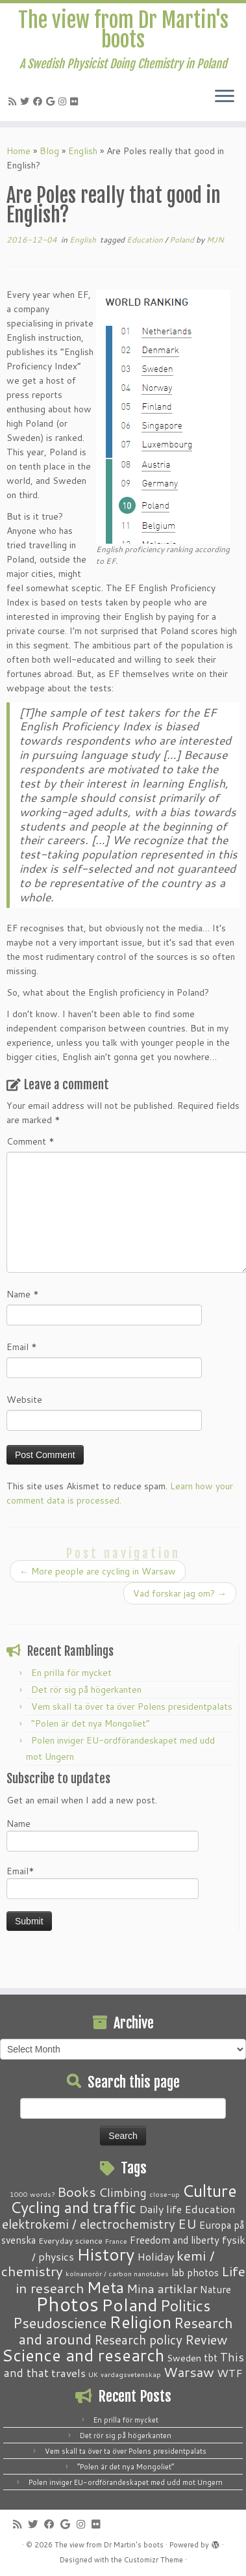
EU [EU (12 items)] (187, 2223)
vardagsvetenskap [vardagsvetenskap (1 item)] (131, 2374)
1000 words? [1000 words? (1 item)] (32, 2194)
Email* (102, 1882)
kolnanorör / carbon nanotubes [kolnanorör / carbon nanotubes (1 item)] (117, 2273)
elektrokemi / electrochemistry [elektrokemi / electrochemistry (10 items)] (88, 2224)
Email (21, 1346)
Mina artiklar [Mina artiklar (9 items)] (162, 2288)
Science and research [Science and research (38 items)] (83, 2355)
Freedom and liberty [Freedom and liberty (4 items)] (174, 2240)
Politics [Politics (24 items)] (185, 2305)
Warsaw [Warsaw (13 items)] (189, 2372)
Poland (182, 239)
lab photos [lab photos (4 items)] (195, 2272)
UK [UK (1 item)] (93, 2374)
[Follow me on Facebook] (39, 101)
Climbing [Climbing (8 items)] (123, 2192)
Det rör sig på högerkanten (86, 1689)
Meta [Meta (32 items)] (105, 2287)
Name (22, 1294)
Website (24, 1399)
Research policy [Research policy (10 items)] (138, 2339)
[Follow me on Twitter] (26, 101)
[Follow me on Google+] (52, 101)
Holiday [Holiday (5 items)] (155, 2256)
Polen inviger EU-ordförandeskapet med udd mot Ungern (126, 2482)
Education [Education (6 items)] (210, 2208)
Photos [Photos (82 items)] (67, 2304)
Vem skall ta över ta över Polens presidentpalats (131, 1706)
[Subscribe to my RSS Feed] (14, 101)
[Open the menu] (224, 97)
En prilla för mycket (71, 1672)
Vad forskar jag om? (180, 1593)
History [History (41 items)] (105, 2254)
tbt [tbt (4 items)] (210, 2357)
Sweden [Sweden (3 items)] (184, 2358)
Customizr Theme (153, 2560)
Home (18, 150)
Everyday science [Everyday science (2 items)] (70, 2240)
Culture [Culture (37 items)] (209, 2190)
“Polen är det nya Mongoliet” (90, 1723)
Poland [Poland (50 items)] (129, 2304)
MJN (215, 239)
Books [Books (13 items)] (76, 2192)
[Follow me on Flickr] (76, 101)
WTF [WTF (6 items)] (230, 2372)
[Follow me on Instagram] (64, 101)
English (82, 150)
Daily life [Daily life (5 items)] (160, 2208)
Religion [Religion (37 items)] (140, 2321)
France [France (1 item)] (116, 2241)
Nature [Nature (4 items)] (215, 2289)
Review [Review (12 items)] (206, 2339)
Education (146, 239)
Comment (30, 1141)
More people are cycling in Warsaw (97, 1571)
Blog (49, 150)
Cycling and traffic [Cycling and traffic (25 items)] (73, 2207)
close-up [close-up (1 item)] (164, 2194)
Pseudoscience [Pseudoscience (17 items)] (59, 2323)
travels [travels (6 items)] (68, 2372)
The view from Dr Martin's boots (123, 30)
